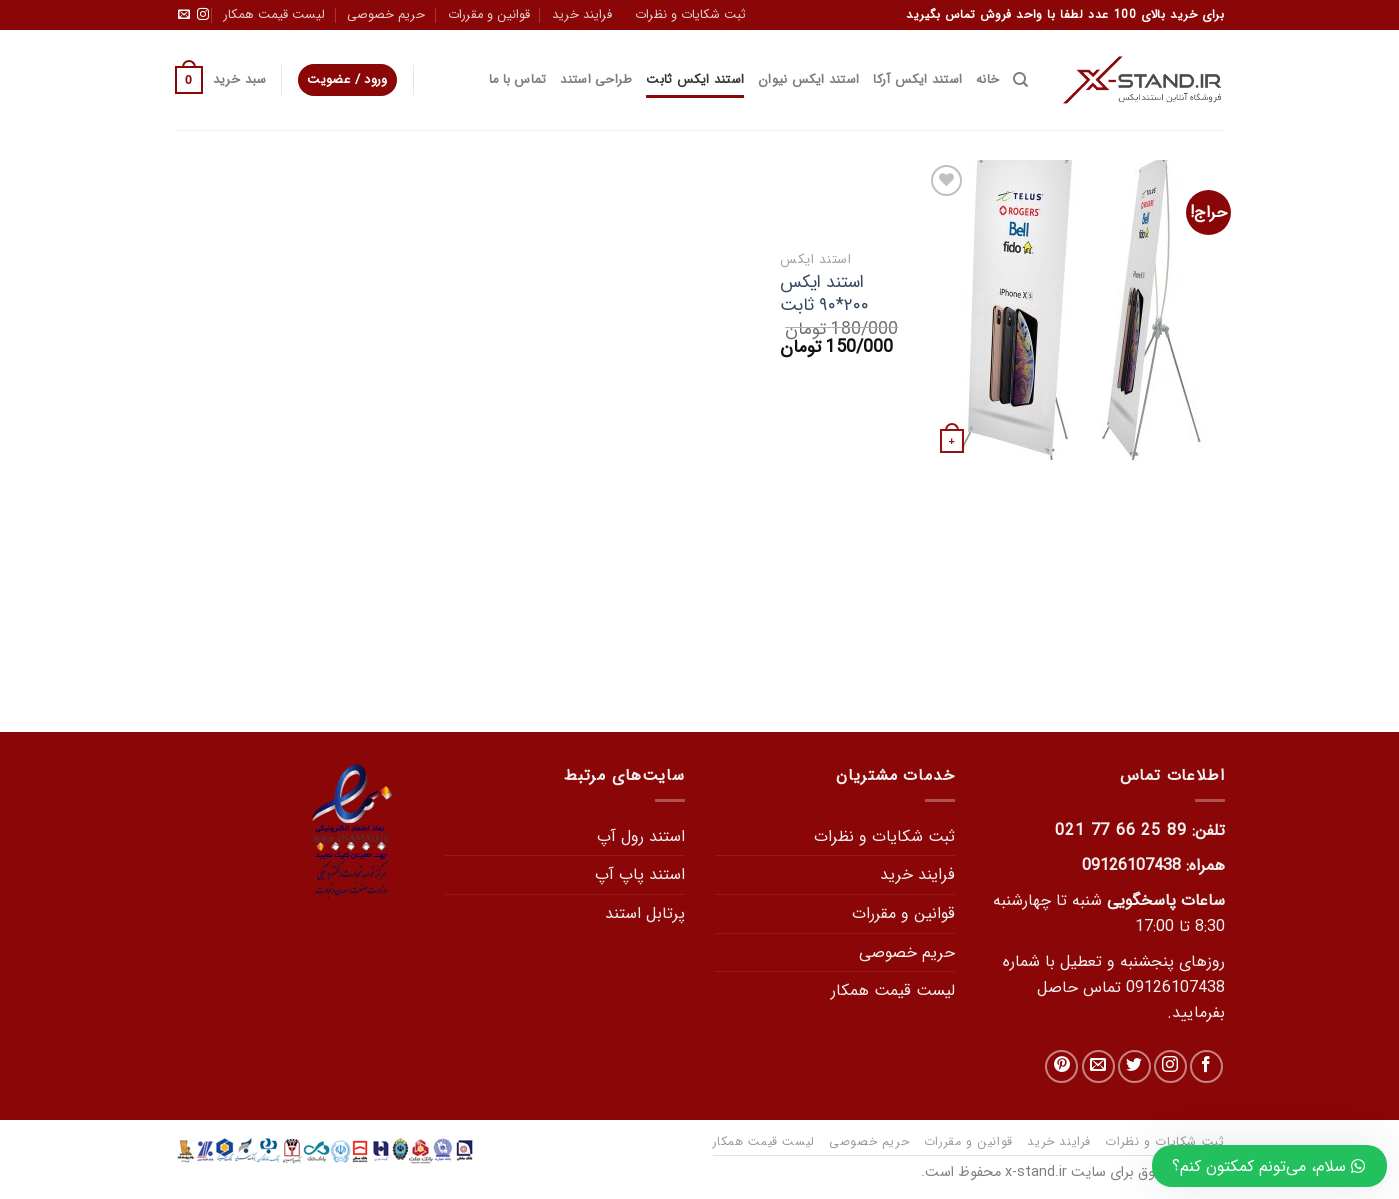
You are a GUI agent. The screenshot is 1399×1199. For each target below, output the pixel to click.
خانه (987, 80)
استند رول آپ (641, 836)
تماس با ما (518, 80)
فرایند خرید (582, 15)
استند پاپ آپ (640, 874)
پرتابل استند (645, 913)
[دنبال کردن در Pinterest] (1061, 1066)
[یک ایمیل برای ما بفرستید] (184, 15)
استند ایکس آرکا (917, 80)
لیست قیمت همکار (274, 15)
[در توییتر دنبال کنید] (1134, 1066)
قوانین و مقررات (489, 15)
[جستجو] (1020, 80)
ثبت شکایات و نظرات (690, 15)
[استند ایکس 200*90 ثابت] (1075, 310)
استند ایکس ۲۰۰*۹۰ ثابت (824, 295)
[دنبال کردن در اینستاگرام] (203, 15)
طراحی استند (596, 80)
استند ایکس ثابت (695, 80)
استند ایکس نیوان (808, 80)
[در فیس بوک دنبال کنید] (1206, 1066)
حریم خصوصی (386, 15)
